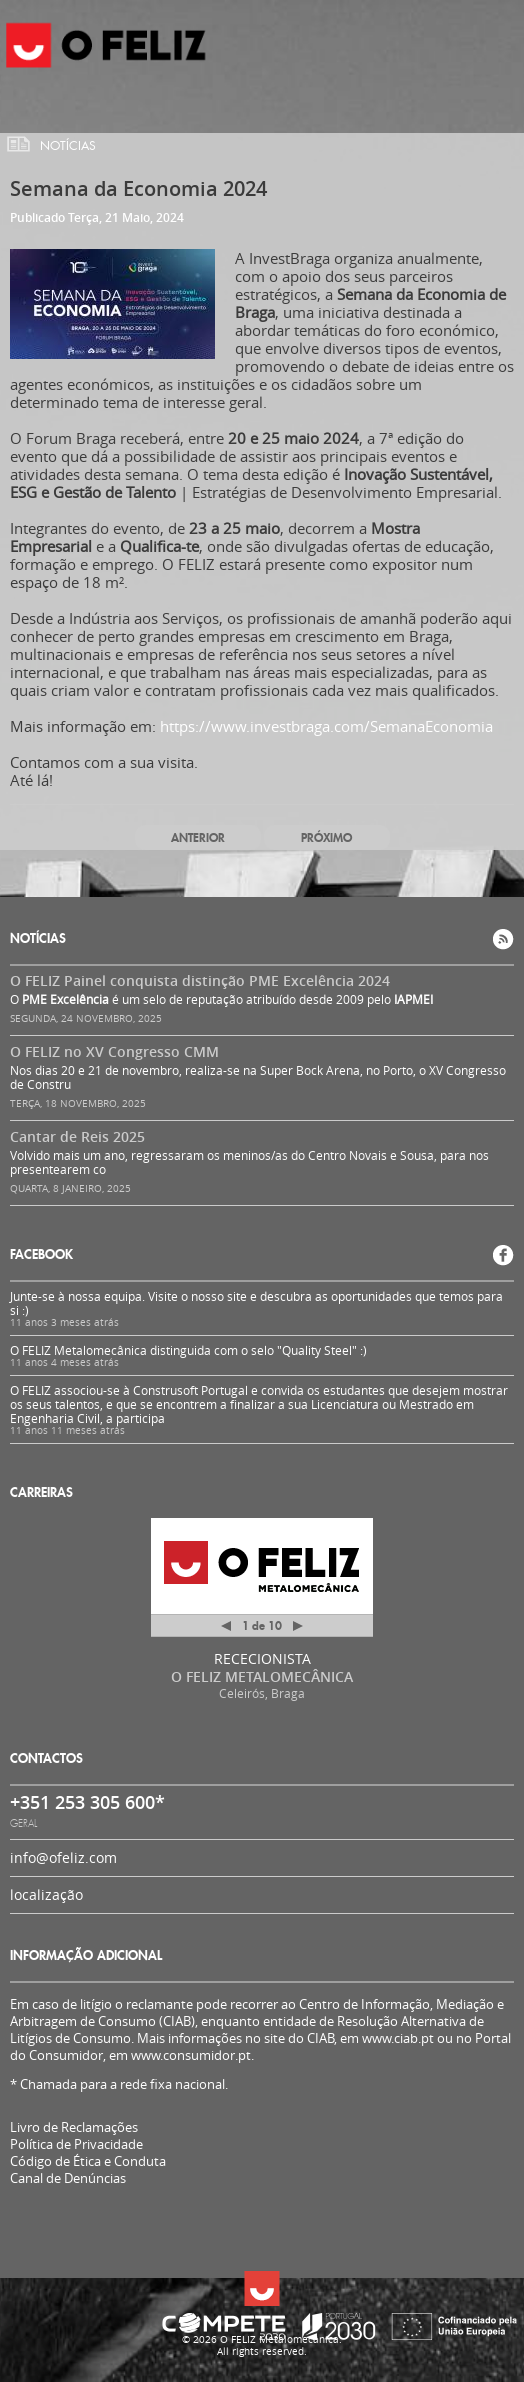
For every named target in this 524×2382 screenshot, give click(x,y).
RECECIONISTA (262, 1658)
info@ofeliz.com (63, 1857)
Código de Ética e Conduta (88, 2161)
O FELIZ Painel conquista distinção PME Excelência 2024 (200, 980)
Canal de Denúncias (68, 2178)
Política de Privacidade (76, 2144)
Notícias (68, 146)
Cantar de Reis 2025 (77, 1136)
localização (46, 1894)
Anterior (198, 837)
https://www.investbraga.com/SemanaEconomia (326, 726)
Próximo (326, 837)
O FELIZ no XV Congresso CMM (114, 1051)
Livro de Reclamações (74, 2127)
